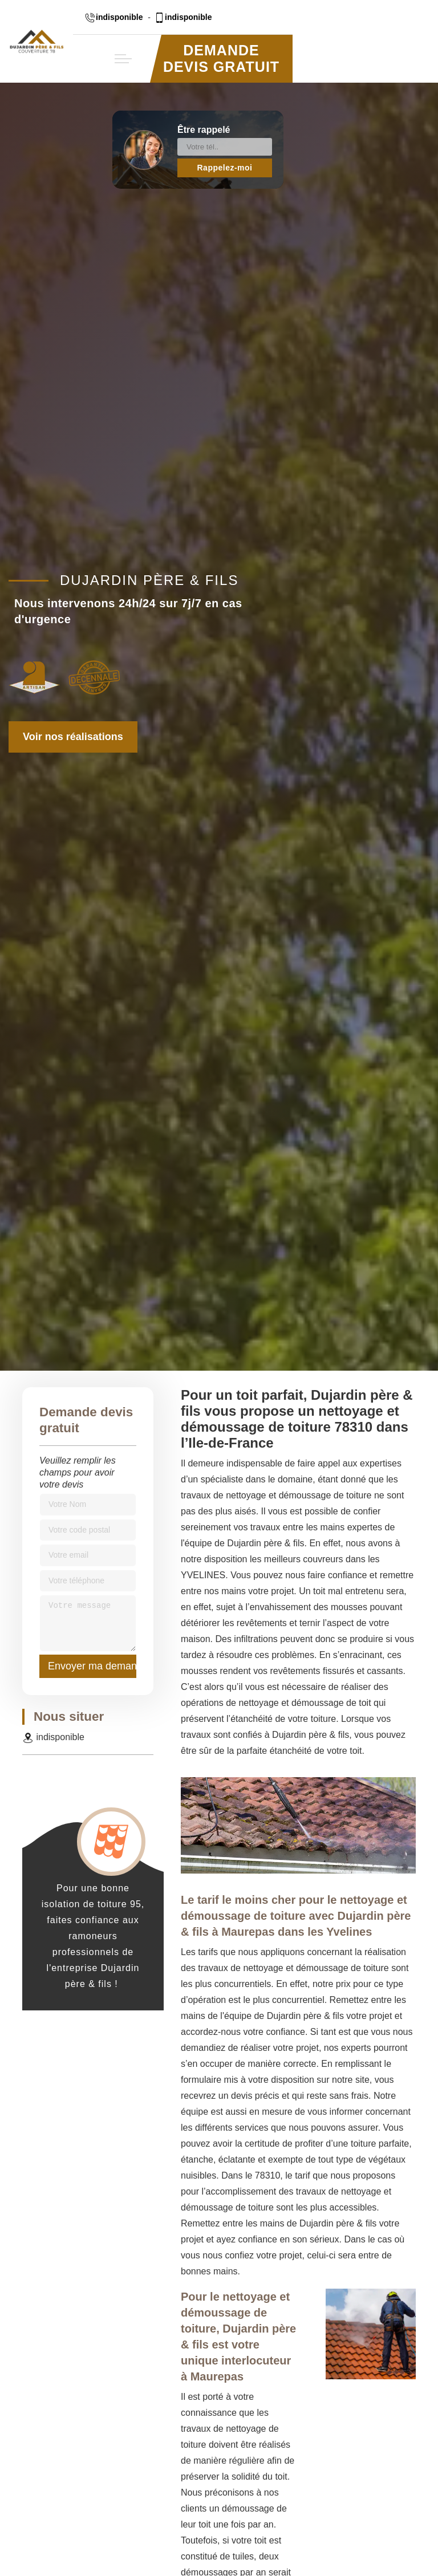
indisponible (113, 17)
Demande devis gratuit (221, 58)
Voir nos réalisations (73, 736)
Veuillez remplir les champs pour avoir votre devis (77, 1472)
